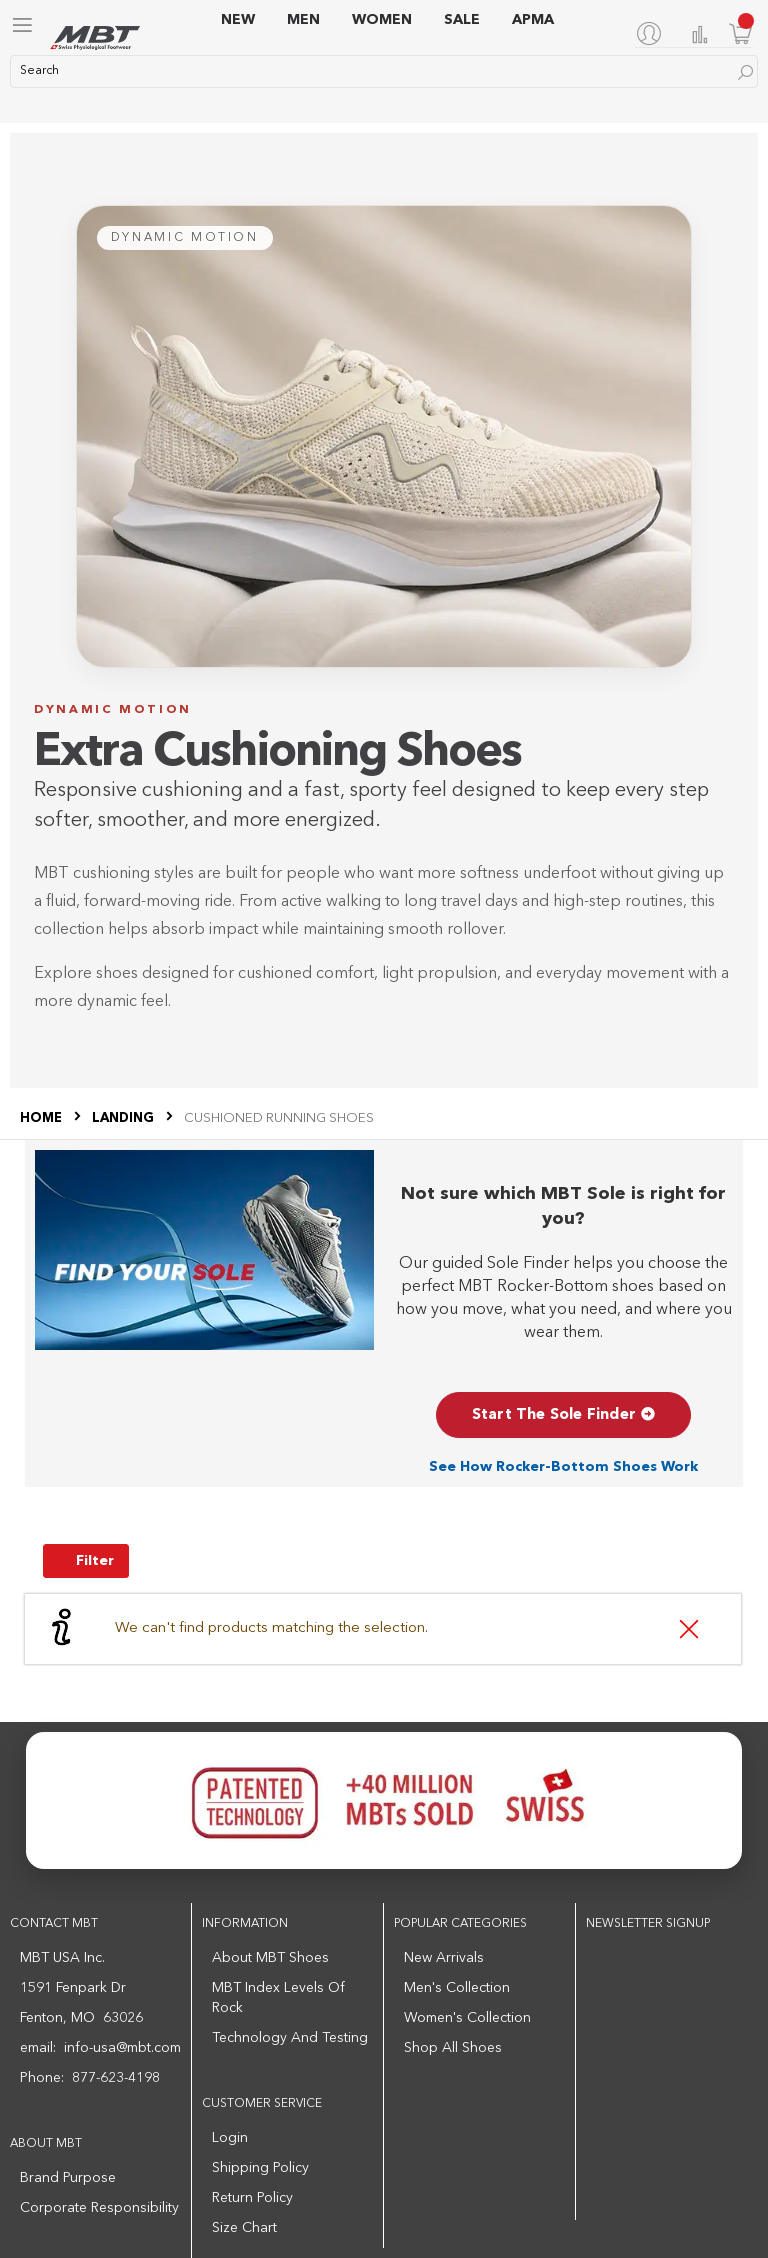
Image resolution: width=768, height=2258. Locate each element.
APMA (533, 20)
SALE (462, 20)
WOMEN (382, 20)
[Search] (745, 72)
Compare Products (700, 34)
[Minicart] (741, 33)
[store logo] (95, 38)
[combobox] (384, 71)
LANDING (124, 1118)
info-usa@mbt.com (122, 2048)
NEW (238, 20)
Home (42, 1118)
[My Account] (653, 33)
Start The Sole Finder (563, 1415)
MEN (303, 20)
